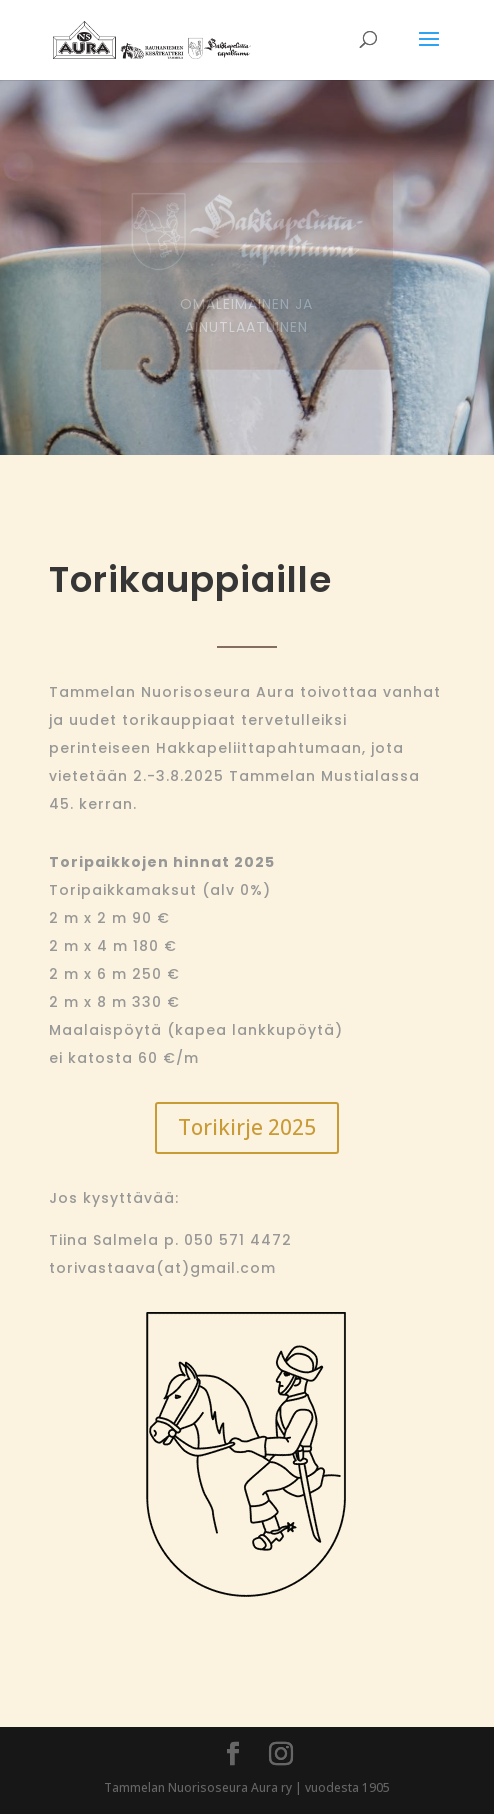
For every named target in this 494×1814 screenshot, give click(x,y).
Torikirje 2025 (247, 1127)
